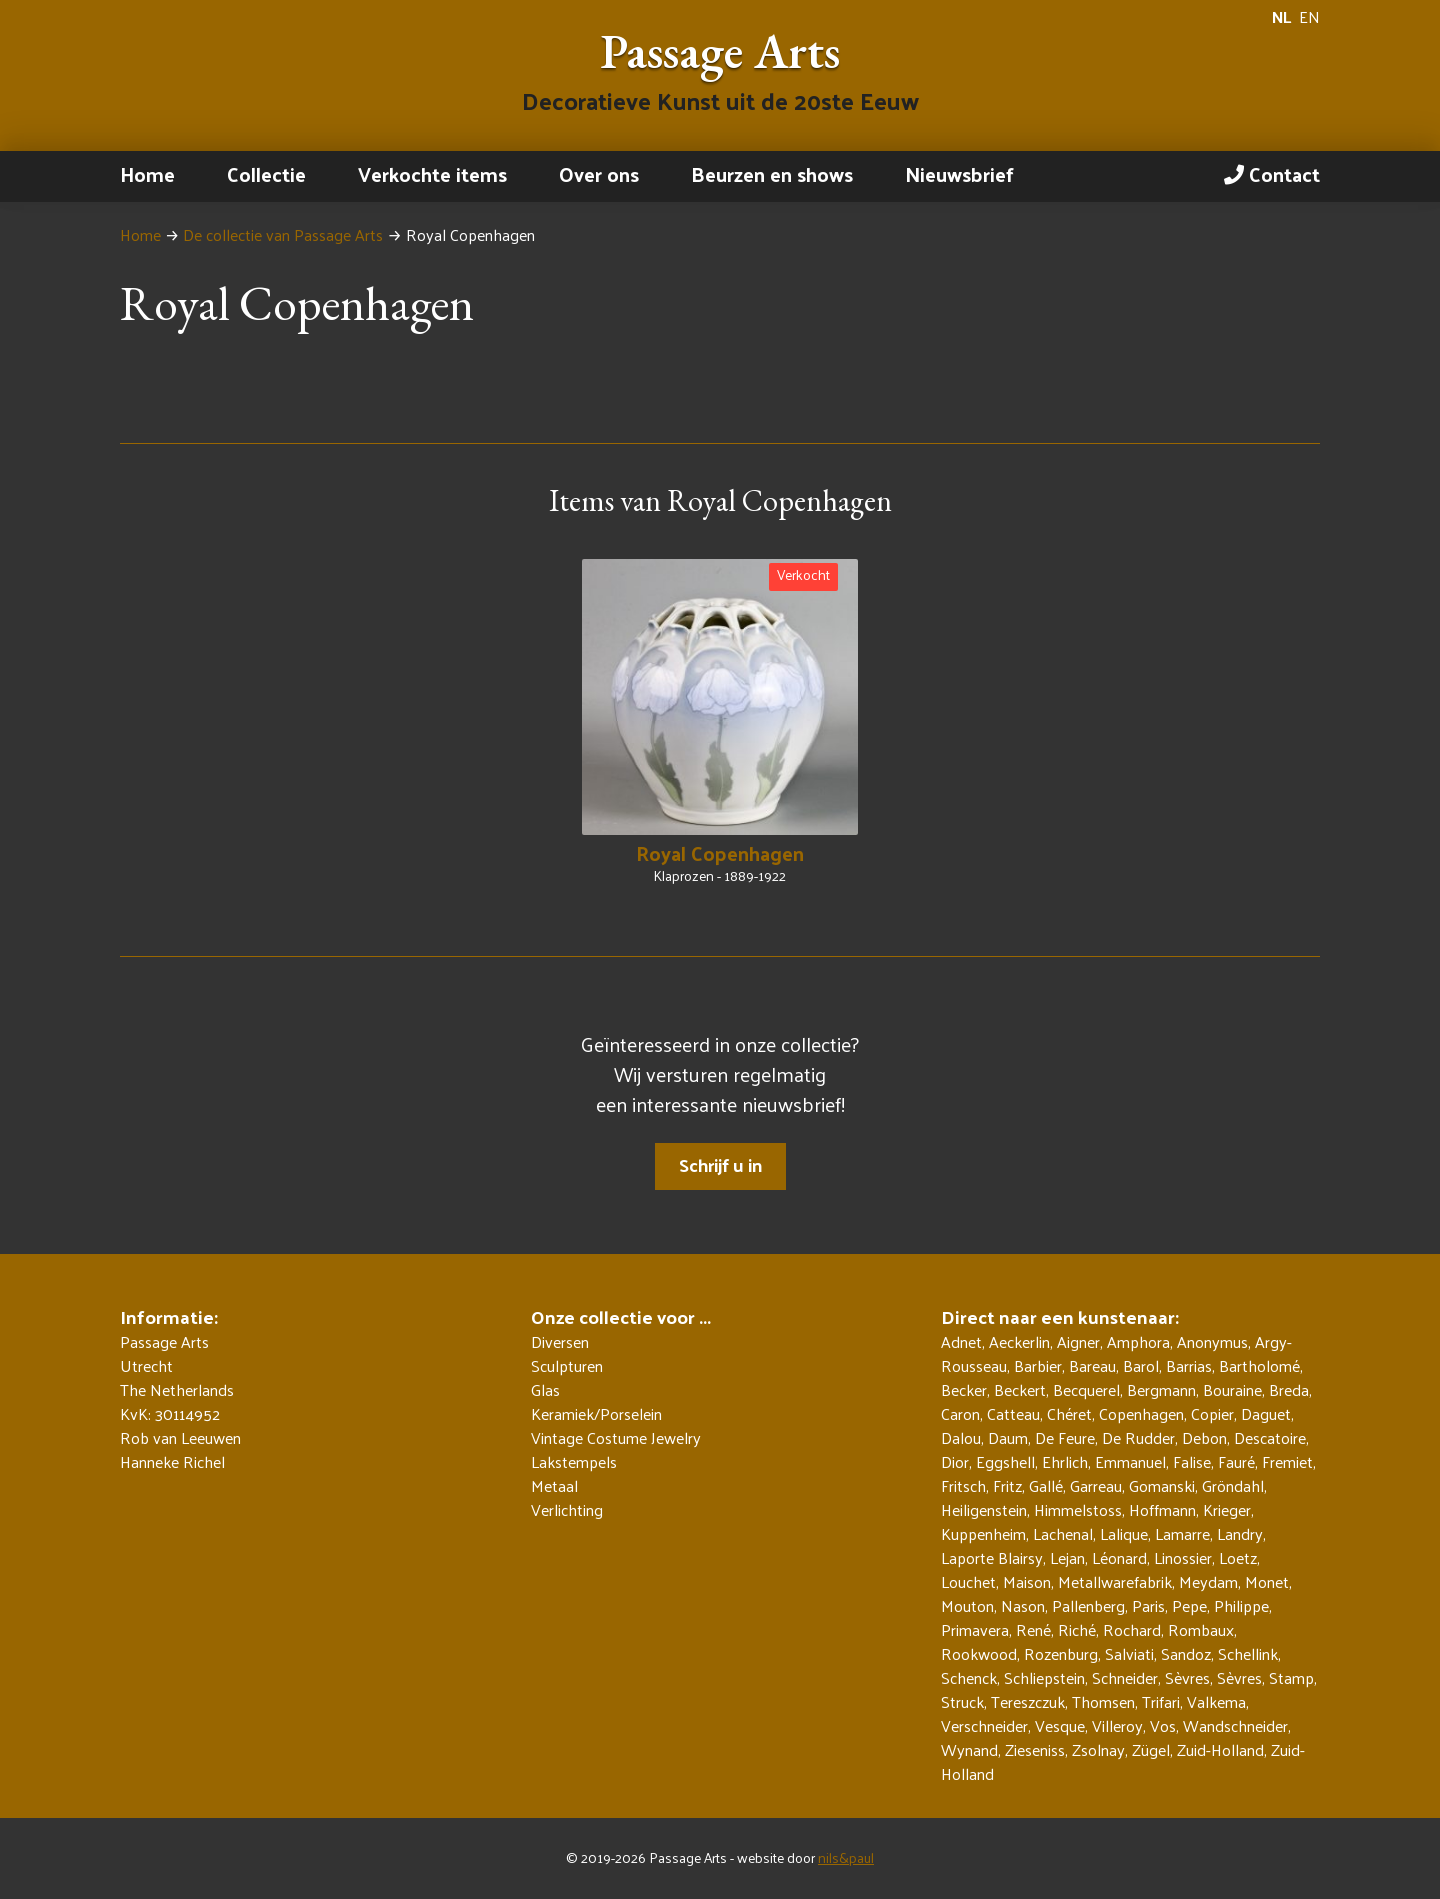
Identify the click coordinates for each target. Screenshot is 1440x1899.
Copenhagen (1141, 1413)
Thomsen (1103, 1701)
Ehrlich (1065, 1461)
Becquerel (1086, 1389)
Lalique (1124, 1533)
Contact (1272, 174)
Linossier (1183, 1557)
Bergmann (1161, 1389)
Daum (1008, 1437)
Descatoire (1270, 1437)
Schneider (1125, 1677)
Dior (955, 1461)
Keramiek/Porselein (596, 1414)
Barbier (1038, 1365)
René (1033, 1629)
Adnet (961, 1341)
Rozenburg (1061, 1653)
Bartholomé (1259, 1365)
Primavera (975, 1629)
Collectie (266, 174)
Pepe (1189, 1605)
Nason (1023, 1605)
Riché (1077, 1629)
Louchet (968, 1581)
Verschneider (984, 1725)
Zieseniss (1035, 1749)
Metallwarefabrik (1115, 1581)
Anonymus (1212, 1341)
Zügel (1151, 1749)
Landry (1240, 1533)
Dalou (961, 1437)
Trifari (1161, 1701)
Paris (1148, 1605)
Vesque (1060, 1725)
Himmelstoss (1078, 1509)
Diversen (560, 1342)
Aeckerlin (1019, 1341)
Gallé (1046, 1485)
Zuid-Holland (1220, 1749)
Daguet (1266, 1413)
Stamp (1291, 1677)
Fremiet (1287, 1461)
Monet (1267, 1581)
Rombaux (1201, 1629)
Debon (1204, 1437)
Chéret (1069, 1413)
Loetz (1238, 1557)
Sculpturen (567, 1366)
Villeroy (1117, 1725)
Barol (1141, 1365)
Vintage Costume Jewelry (616, 1438)
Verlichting (567, 1510)
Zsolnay (1098, 1749)
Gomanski (1162, 1485)
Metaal (554, 1486)
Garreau (1096, 1485)
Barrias (1189, 1365)
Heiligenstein (984, 1509)
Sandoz (1186, 1653)
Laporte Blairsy (992, 1557)
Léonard (1119, 1557)
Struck (962, 1701)
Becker (964, 1389)
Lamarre (1182, 1533)
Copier (1212, 1413)
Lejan (1067, 1557)
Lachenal (1063, 1533)
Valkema (1216, 1701)
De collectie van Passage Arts (283, 234)
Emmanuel (1130, 1461)
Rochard (1132, 1629)
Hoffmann (1162, 1509)
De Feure (1065, 1437)
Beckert (1020, 1389)
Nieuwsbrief (959, 174)
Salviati (1129, 1653)
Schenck (969, 1677)
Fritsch (963, 1485)
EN (1309, 17)
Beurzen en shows (772, 174)
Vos (1163, 1725)
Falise (1192, 1461)
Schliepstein (1044, 1677)
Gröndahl (1233, 1485)
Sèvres (1187, 1677)
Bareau (1092, 1365)
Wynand (969, 1749)
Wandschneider (1235, 1725)
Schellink (1248, 1653)
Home (147, 174)
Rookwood (979, 1653)
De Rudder (1138, 1437)
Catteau (1013, 1413)
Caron (960, 1413)
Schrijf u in (720, 1164)
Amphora (1138, 1341)
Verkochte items (432, 174)
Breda (1289, 1389)
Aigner (1078, 1341)
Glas (545, 1390)
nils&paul (846, 1857)
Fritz (1007, 1485)
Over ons (599, 174)
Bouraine (1232, 1389)
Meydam (1208, 1581)
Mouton (967, 1605)
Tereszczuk (1028, 1701)
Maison (1027, 1581)
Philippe (1241, 1605)
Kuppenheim (983, 1533)
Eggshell (1005, 1461)
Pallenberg (1088, 1605)
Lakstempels (574, 1462)
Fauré (1236, 1461)
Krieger (1227, 1509)
